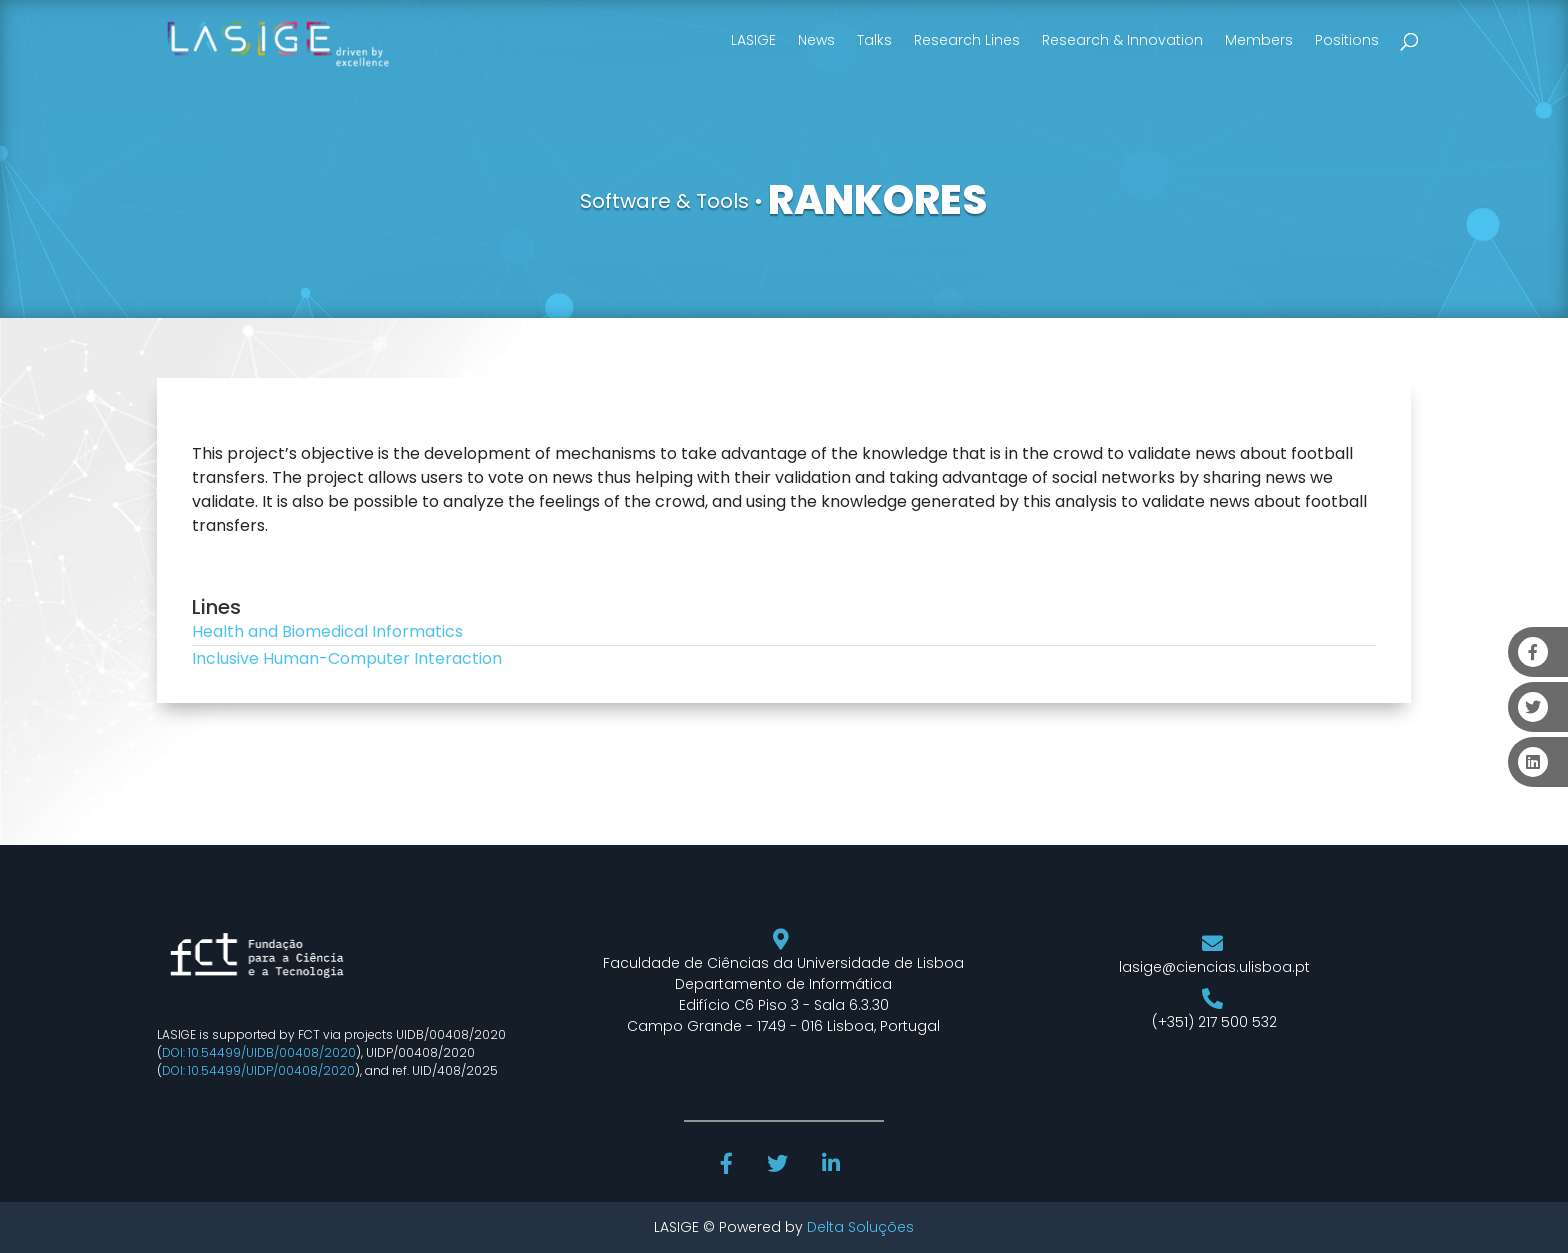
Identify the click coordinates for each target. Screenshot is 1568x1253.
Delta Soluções (860, 1227)
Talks (874, 40)
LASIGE (753, 40)
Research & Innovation (1122, 40)
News (816, 40)
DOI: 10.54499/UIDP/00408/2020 (258, 1070)
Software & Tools (664, 201)
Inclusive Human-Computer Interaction (347, 658)
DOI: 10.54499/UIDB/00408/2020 (259, 1052)
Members (1259, 40)
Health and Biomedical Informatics (327, 631)
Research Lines (967, 40)
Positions (1347, 40)
